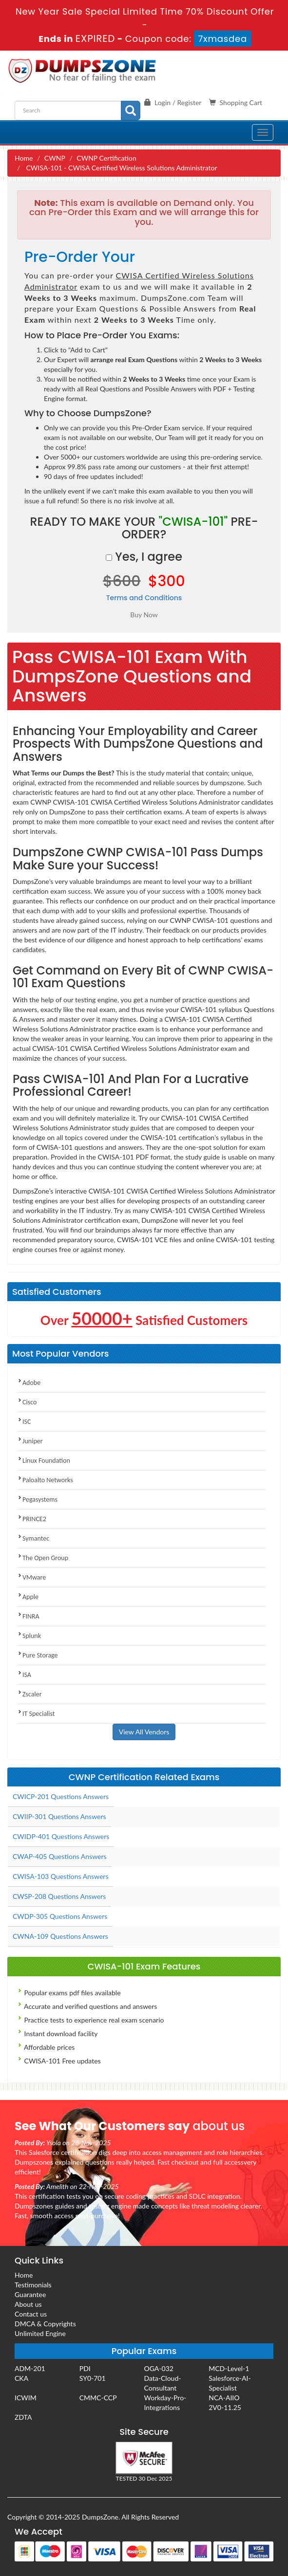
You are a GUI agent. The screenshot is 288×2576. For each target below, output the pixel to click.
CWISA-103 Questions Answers (60, 1876)
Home (24, 158)
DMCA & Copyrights (45, 2323)
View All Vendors (144, 1732)
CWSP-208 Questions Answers (59, 1896)
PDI (85, 2368)
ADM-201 (30, 2368)
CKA (21, 2378)
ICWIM (26, 2397)
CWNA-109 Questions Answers (60, 1936)
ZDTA (23, 2417)
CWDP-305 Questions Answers (60, 1916)
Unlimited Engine (40, 2333)
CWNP (54, 158)
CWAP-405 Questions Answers (60, 1856)
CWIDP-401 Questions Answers (61, 1836)
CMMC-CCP (98, 2397)
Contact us (31, 2314)
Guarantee (30, 2294)
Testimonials (33, 2285)
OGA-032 (158, 2368)
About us (28, 2304)
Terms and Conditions (144, 598)
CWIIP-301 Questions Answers (59, 1816)
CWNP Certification (106, 158)
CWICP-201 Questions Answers (61, 1796)
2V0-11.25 (225, 2407)
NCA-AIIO (224, 2397)
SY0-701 (92, 2378)
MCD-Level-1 (229, 2368)
